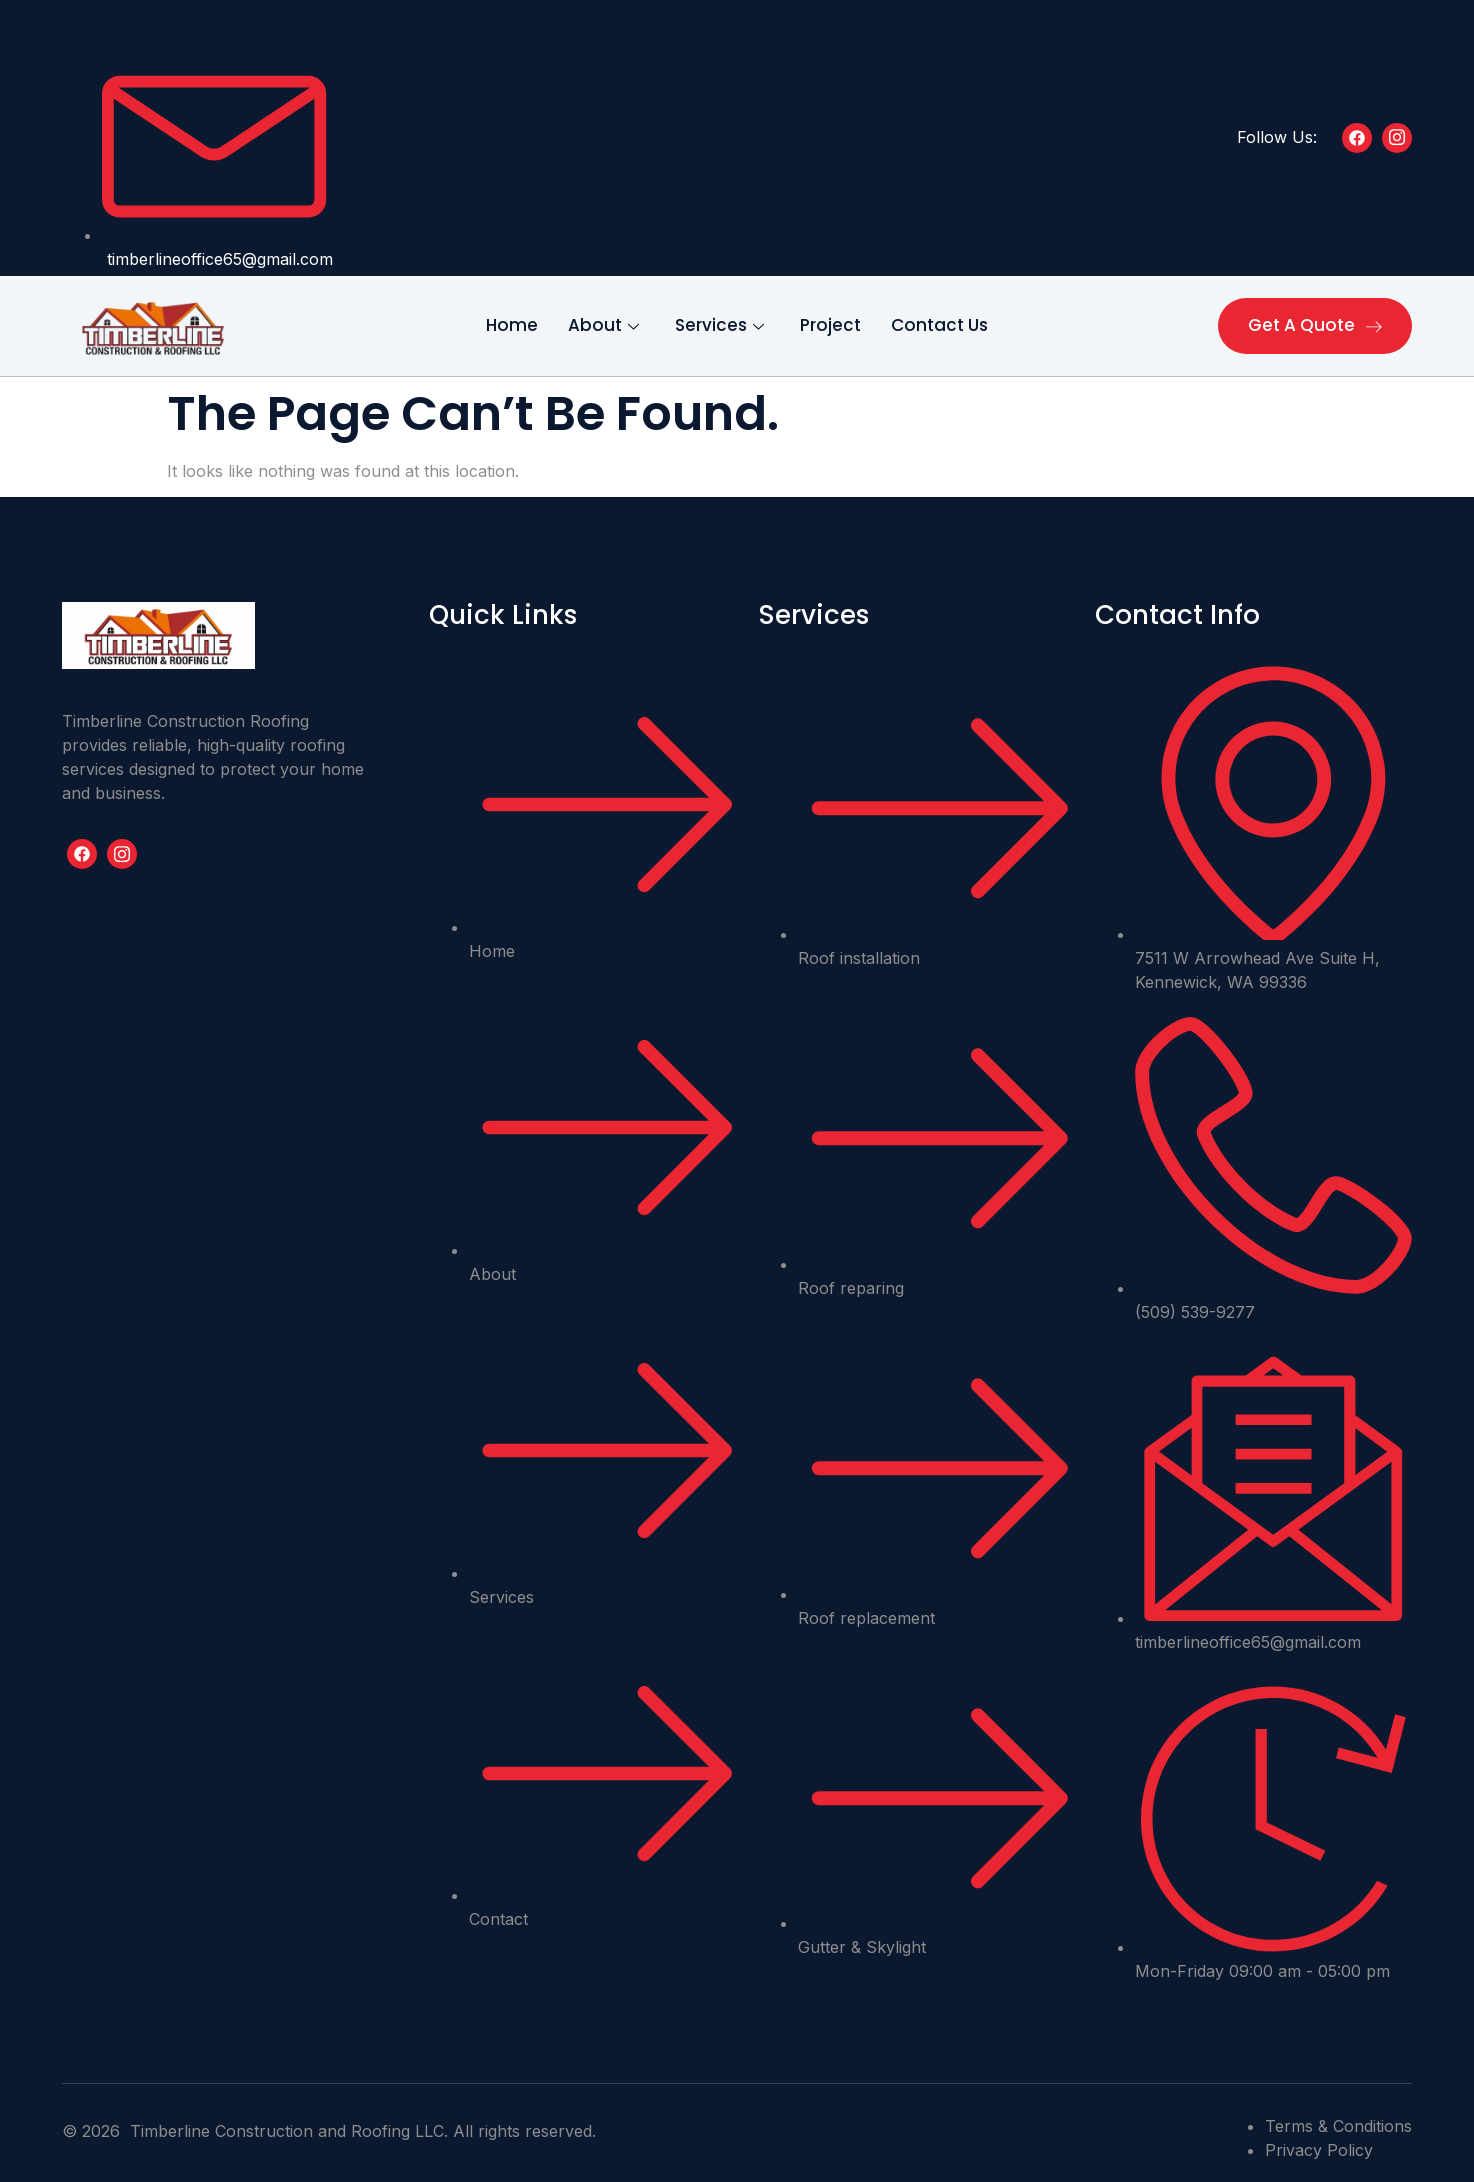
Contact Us (939, 325)
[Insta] (1397, 138)
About (603, 325)
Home (512, 325)
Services (719, 325)
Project (830, 325)
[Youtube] (122, 854)
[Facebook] (1357, 138)
